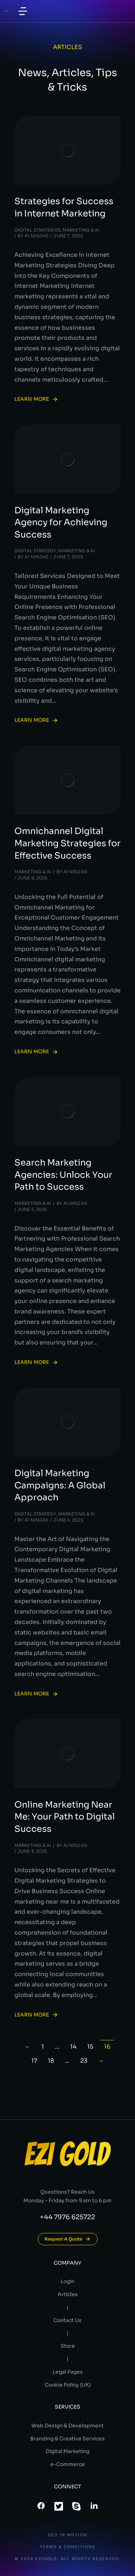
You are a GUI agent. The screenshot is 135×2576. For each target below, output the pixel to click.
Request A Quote (68, 2239)
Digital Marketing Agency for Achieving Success (60, 522)
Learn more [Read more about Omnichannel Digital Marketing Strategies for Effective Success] (36, 1051)
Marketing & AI (81, 230)
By (33, 235)
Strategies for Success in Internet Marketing (63, 207)
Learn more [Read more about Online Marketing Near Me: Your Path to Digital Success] (36, 2014)
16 (107, 2046)
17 (34, 2060)
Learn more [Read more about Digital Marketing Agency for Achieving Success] (36, 720)
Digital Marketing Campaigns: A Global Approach (59, 1485)
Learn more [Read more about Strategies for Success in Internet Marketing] (36, 399)
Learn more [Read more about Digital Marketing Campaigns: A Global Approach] (36, 1693)
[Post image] (67, 150)
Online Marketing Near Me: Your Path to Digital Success (64, 1816)
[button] (22, 11)
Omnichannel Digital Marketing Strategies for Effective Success (67, 843)
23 (83, 2060)
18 (51, 2060)
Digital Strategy (35, 550)
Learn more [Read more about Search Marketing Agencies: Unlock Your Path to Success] (36, 1362)
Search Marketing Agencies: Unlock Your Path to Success (63, 1174)
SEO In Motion (67, 2535)
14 (73, 2046)
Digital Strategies (37, 230)
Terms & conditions (67, 2547)
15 (90, 2046)
